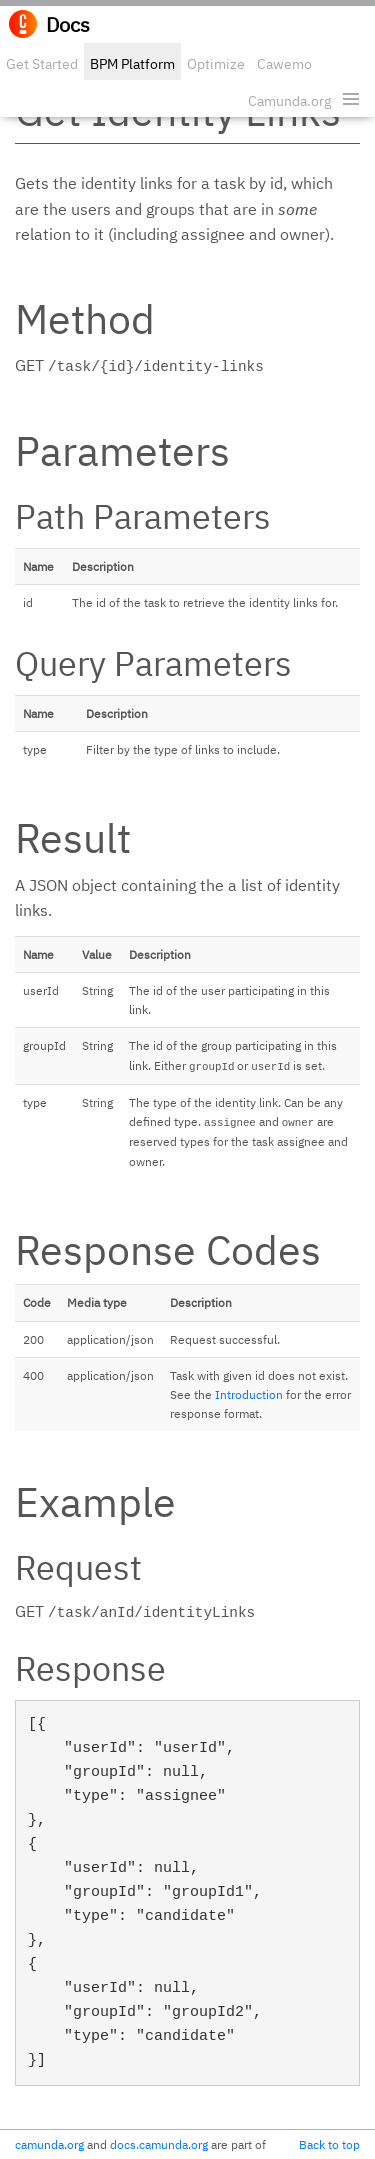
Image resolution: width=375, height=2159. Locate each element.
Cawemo (284, 64)
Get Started (42, 64)
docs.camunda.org (159, 2144)
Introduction (249, 1394)
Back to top (329, 2144)
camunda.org (49, 2144)
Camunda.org (289, 101)
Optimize (216, 64)
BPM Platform (132, 64)
